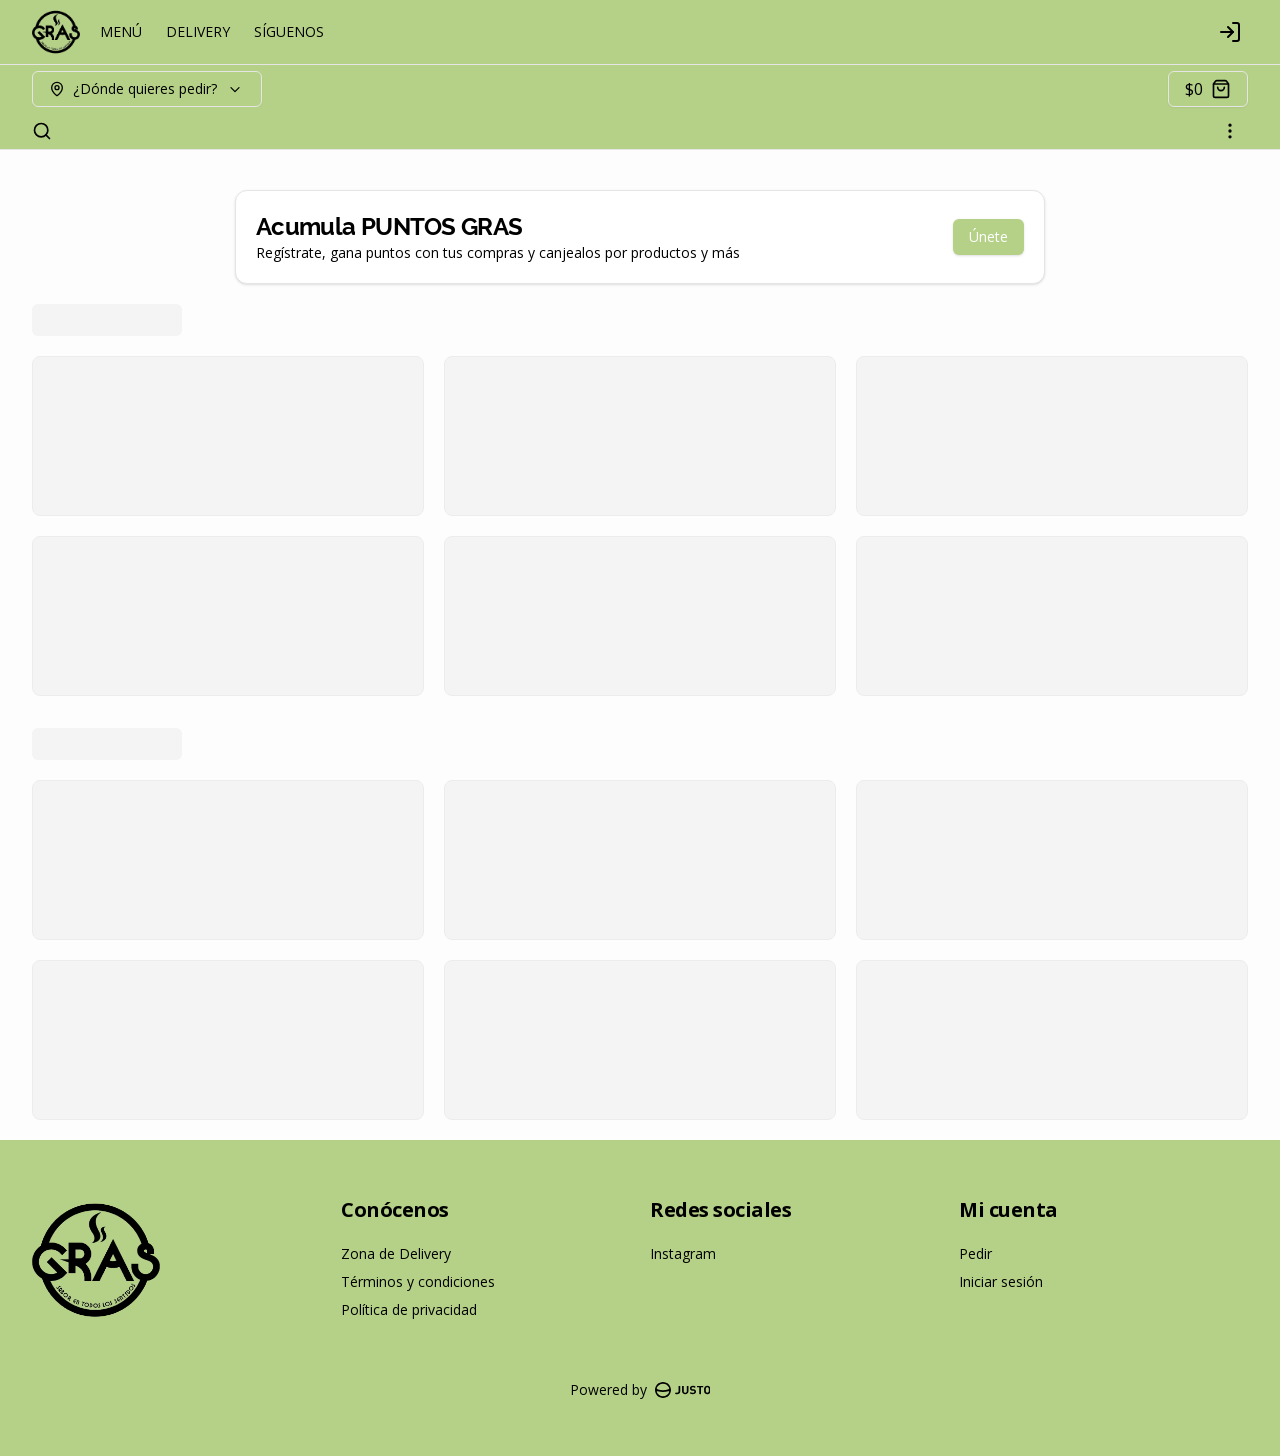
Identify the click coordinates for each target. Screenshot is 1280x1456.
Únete (988, 236)
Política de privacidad (409, 1309)
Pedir (975, 1253)
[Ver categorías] (1230, 131)
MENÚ (121, 31)
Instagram (683, 1253)
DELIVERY (198, 31)
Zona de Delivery (396, 1253)
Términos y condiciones (418, 1281)
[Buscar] (42, 131)
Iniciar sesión (1001, 1281)
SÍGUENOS (289, 31)
